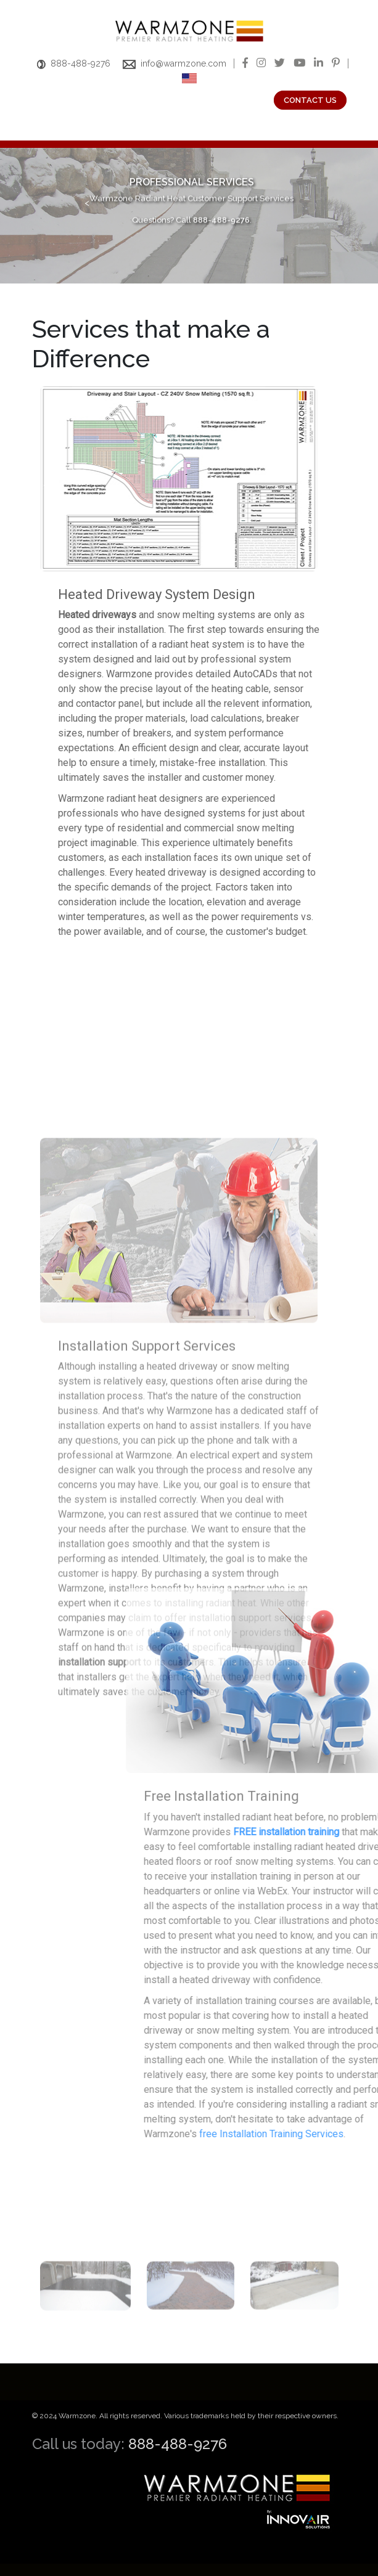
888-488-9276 (73, 63)
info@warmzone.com (174, 63)
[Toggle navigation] (42, 131)
